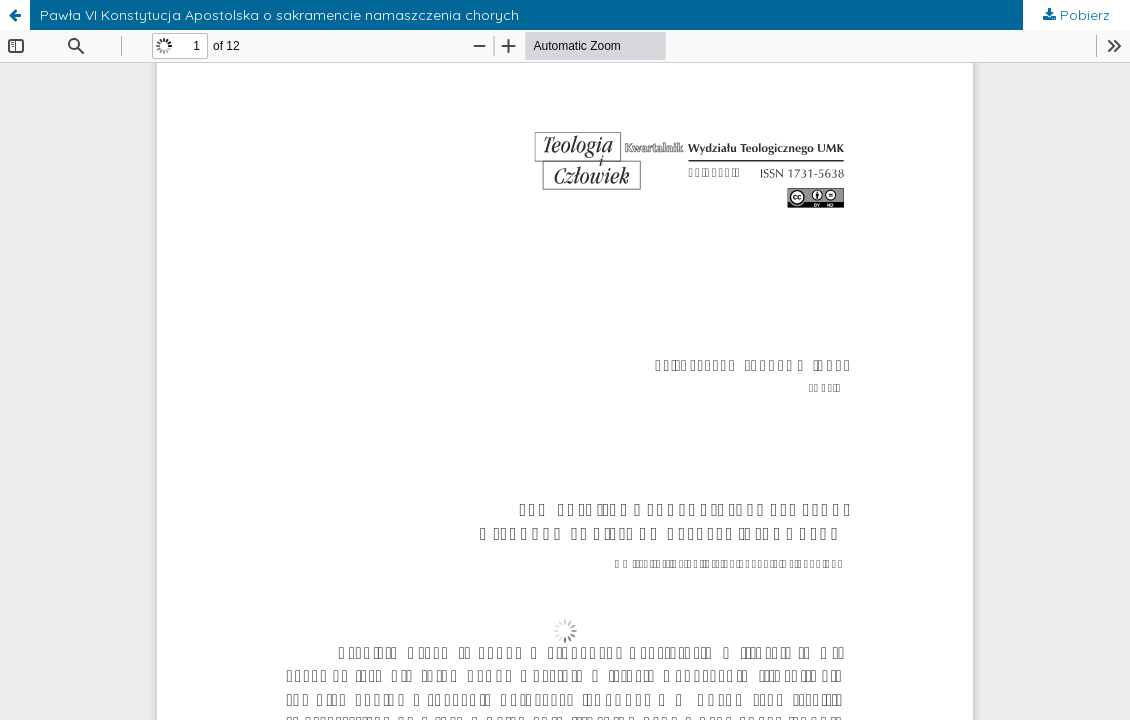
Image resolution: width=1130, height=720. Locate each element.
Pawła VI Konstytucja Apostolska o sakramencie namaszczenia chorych (279, 15)
